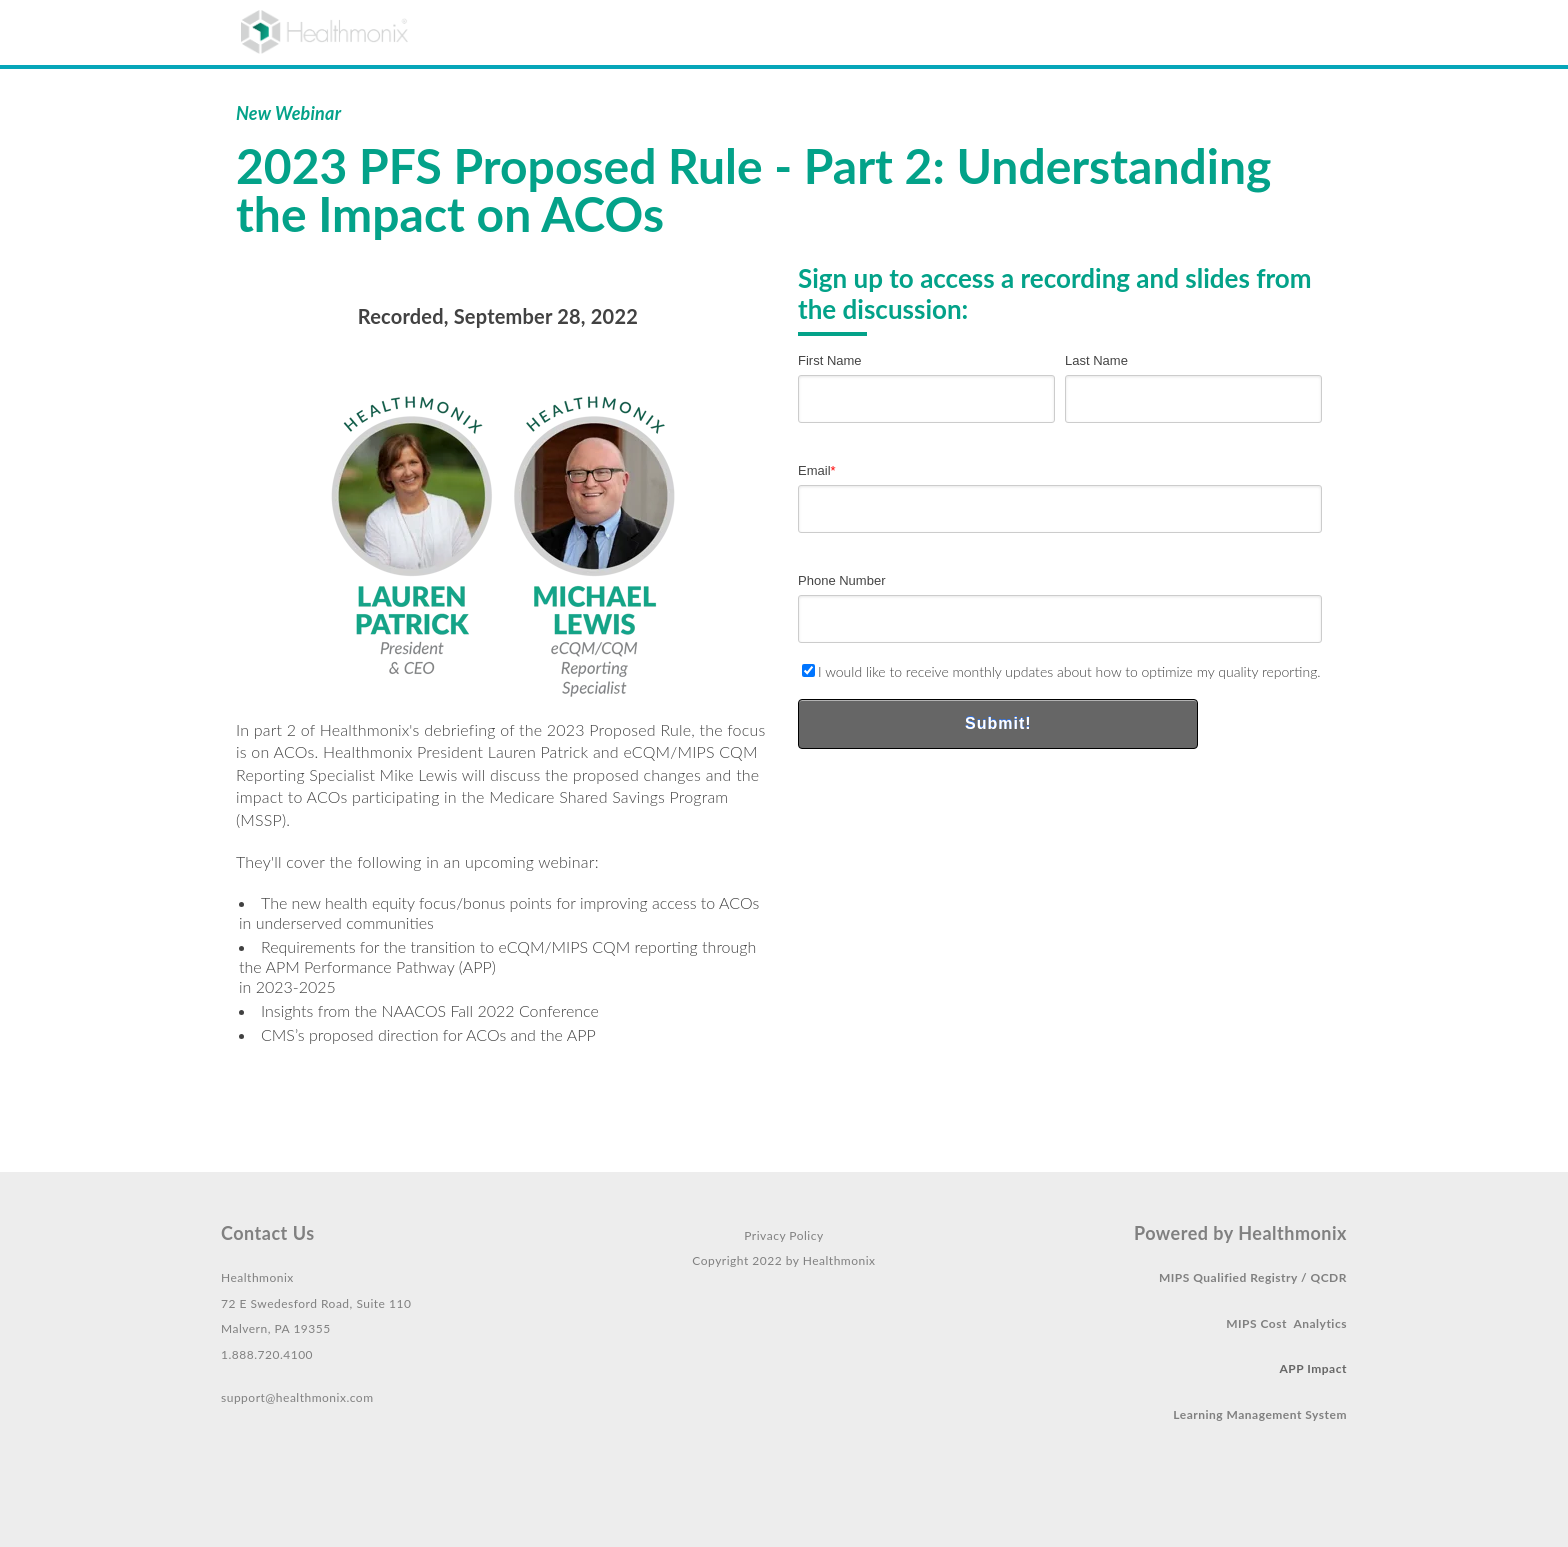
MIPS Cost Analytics (1286, 1323)
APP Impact (1313, 1368)
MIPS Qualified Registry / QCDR (1253, 1277)
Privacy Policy (783, 1235)
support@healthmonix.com (297, 1397)
